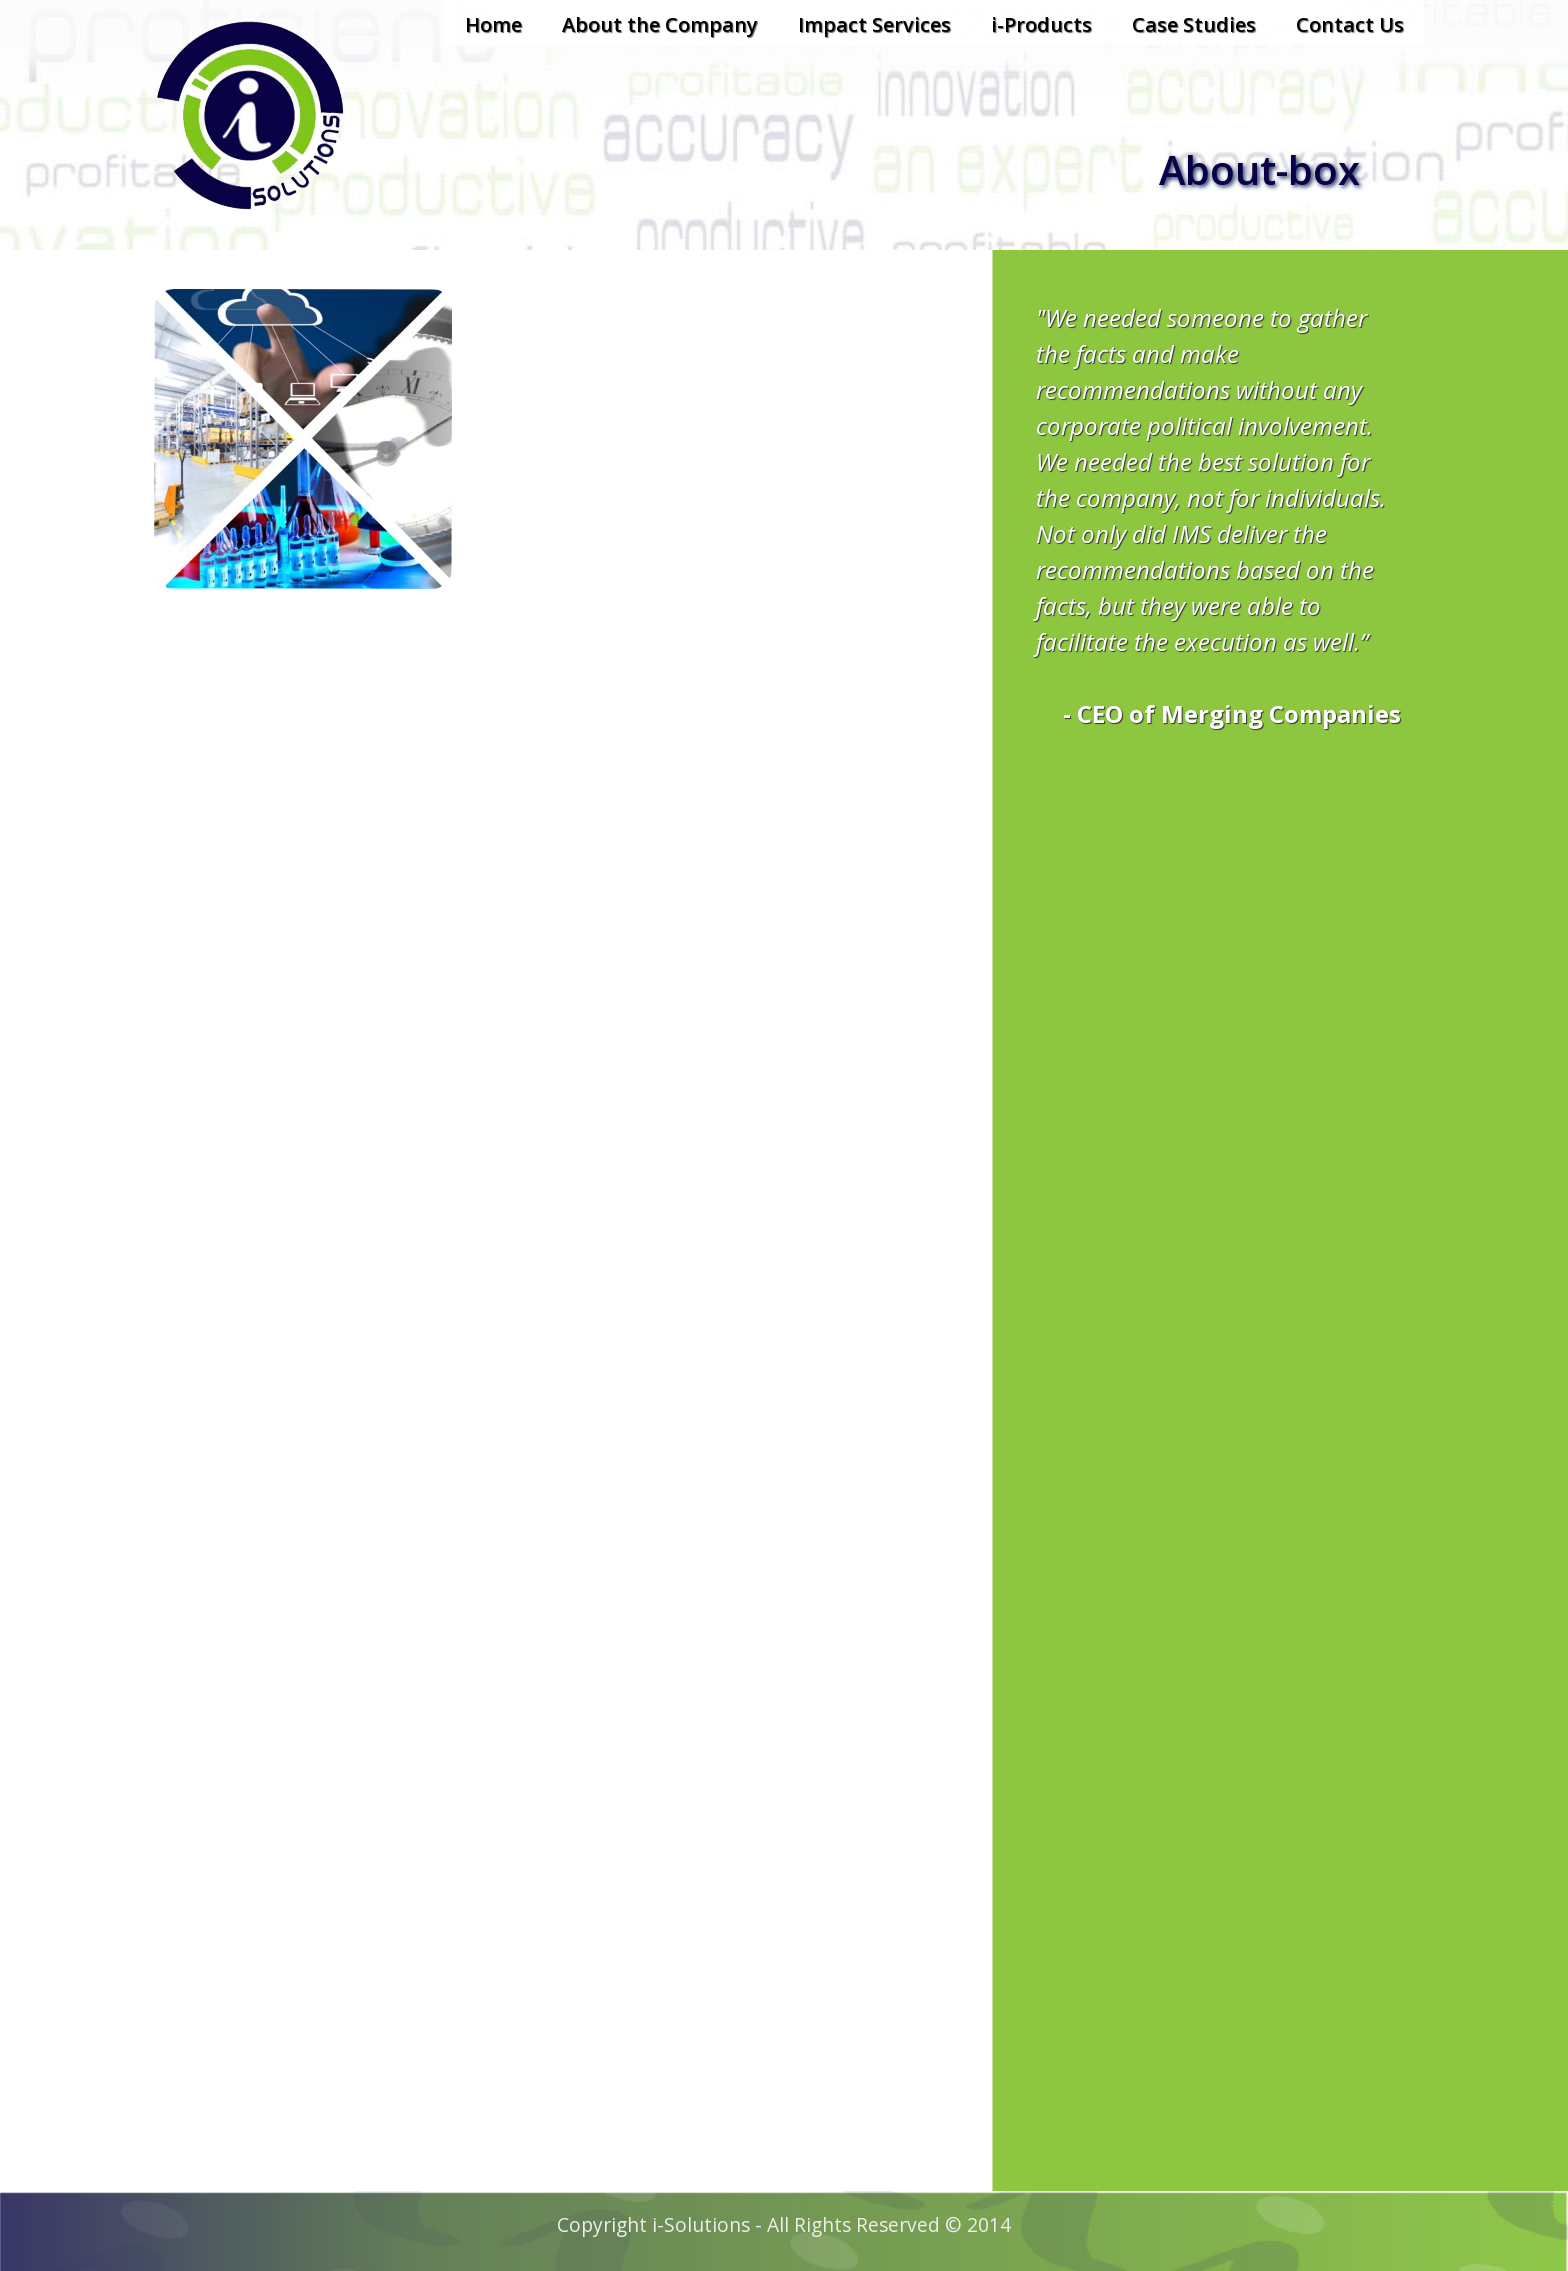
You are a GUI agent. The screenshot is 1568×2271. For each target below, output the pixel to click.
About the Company (660, 24)
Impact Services (874, 24)
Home (493, 24)
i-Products (1041, 24)
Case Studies (1194, 24)
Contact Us (1350, 24)
